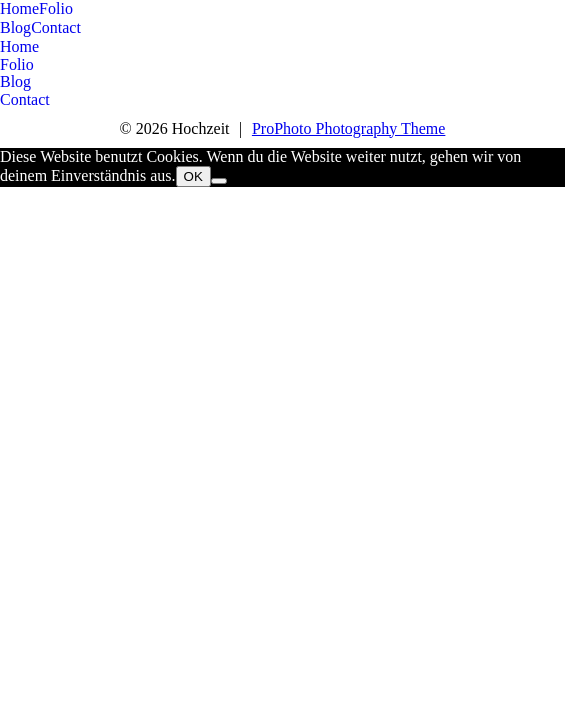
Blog (15, 27)
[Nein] (219, 181)
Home (19, 8)
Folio (56, 8)
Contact (56, 27)
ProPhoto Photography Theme (348, 128)
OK (193, 176)
